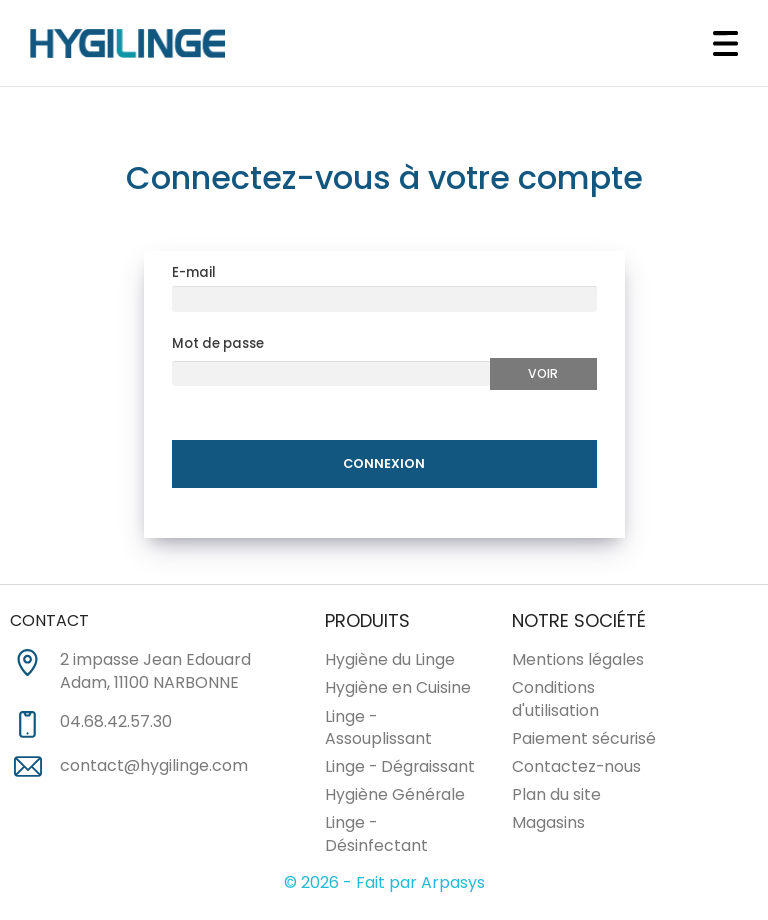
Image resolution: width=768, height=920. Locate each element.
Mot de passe (218, 346)
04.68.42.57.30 (116, 725)
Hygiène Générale (395, 797)
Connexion (384, 465)
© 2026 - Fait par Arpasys (384, 885)
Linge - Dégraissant (400, 769)
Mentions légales (578, 662)
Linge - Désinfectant (376, 837)
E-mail (194, 275)
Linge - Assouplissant (378, 730)
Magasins (548, 825)
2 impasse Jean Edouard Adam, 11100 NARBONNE (155, 674)
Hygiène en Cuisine (398, 690)
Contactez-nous (576, 769)
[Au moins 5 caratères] (331, 376)
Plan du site (556, 797)
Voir (543, 375)
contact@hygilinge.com (154, 768)
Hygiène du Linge (390, 662)
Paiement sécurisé (584, 741)
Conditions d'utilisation (555, 702)
